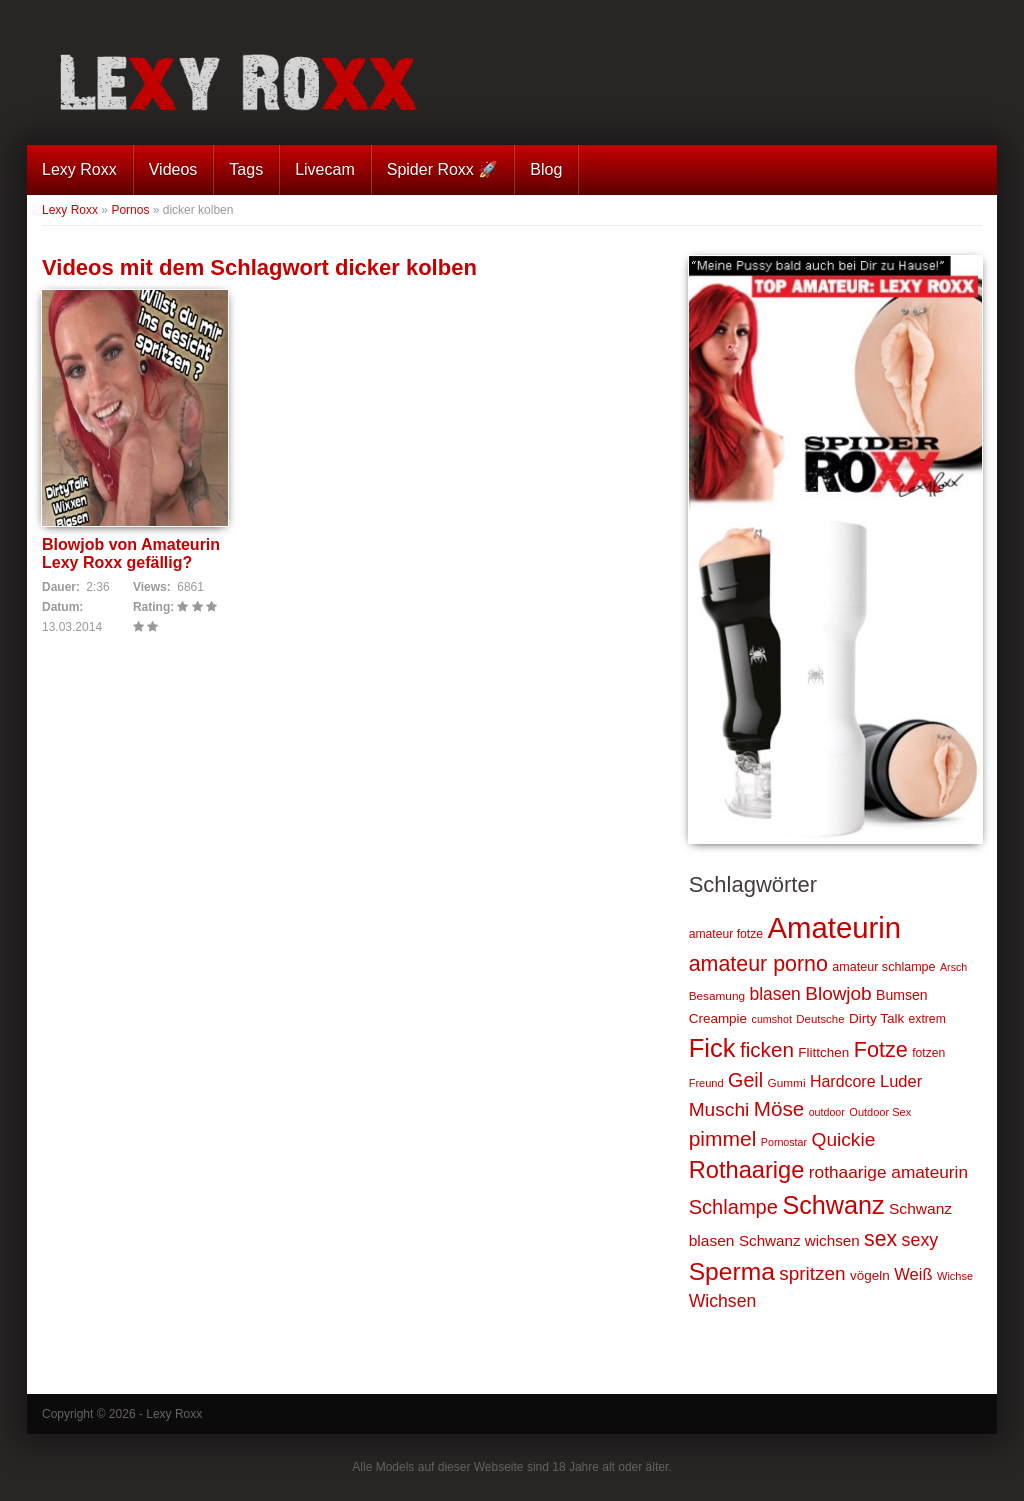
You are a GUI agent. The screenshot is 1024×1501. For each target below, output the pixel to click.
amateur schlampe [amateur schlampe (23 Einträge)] (883, 967)
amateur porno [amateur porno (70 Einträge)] (758, 964)
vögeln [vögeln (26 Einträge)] (870, 1275)
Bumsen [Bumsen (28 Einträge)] (902, 995)
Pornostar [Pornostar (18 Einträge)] (784, 1142)
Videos (173, 169)
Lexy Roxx (79, 169)
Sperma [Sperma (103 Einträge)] (732, 1271)
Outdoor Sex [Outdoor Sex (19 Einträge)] (880, 1112)
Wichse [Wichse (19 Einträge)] (955, 1276)
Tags (246, 169)
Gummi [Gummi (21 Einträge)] (787, 1082)
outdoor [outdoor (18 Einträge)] (827, 1112)
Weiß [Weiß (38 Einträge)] (913, 1274)
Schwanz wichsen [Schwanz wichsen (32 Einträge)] (799, 1240)
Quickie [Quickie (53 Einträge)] (844, 1139)
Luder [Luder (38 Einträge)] (901, 1081)
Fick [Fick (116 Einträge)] (712, 1048)
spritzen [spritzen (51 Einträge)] (812, 1273)
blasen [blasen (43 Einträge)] (774, 994)
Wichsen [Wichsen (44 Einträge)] (723, 1301)
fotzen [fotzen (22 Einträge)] (928, 1053)
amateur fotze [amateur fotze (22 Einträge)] (726, 934)
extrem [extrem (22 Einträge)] (927, 1019)
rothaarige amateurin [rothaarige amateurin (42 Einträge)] (888, 1172)
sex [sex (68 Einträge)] (880, 1238)
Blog (546, 169)
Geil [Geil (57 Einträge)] (745, 1080)
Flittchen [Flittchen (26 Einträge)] (823, 1052)
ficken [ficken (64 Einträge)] (767, 1049)
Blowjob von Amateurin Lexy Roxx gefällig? (131, 553)
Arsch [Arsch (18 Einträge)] (953, 967)
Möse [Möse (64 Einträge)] (779, 1108)
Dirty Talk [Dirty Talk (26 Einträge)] (876, 1018)
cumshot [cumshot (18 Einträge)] (772, 1019)
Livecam (325, 169)
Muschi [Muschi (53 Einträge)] (719, 1109)
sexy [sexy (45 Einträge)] (920, 1240)
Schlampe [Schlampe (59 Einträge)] (733, 1207)
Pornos (130, 210)
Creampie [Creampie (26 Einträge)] (718, 1018)
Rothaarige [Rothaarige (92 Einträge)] (747, 1170)
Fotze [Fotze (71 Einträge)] (881, 1049)
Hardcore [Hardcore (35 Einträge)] (843, 1081)
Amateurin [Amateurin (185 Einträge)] (834, 927)
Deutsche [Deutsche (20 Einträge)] (820, 1019)
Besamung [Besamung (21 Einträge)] (717, 995)
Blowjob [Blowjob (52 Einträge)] (838, 993)
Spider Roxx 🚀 (443, 169)
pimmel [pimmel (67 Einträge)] (723, 1138)
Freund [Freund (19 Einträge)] (706, 1083)
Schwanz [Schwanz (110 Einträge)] (833, 1205)
